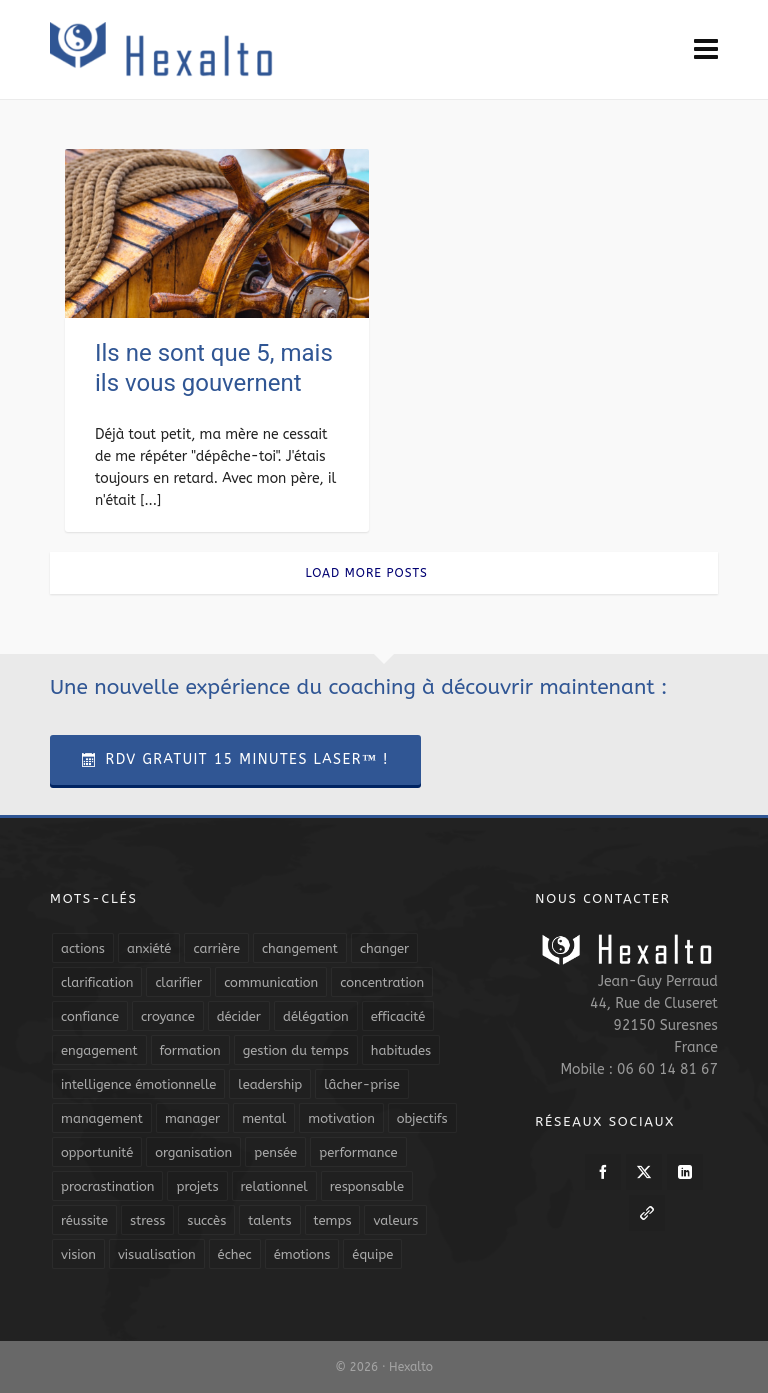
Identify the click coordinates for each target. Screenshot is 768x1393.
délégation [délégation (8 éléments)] (316, 1016)
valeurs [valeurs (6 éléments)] (395, 1220)
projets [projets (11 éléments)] (197, 1186)
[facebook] (603, 1172)
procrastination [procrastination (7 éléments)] (107, 1186)
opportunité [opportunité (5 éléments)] (97, 1152)
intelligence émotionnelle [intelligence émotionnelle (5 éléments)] (138, 1084)
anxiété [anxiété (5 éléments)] (149, 948)
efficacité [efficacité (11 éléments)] (398, 1016)
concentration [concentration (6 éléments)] (382, 982)
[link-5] (647, 1213)
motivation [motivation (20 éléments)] (341, 1118)
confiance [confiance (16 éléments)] (90, 1016)
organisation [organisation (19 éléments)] (193, 1152)
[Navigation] (706, 50)
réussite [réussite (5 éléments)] (84, 1220)
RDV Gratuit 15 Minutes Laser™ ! (235, 759)
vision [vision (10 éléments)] (78, 1254)
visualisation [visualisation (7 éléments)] (157, 1254)
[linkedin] (685, 1172)
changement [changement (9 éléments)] (300, 948)
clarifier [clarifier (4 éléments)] (178, 982)
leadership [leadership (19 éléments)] (270, 1084)
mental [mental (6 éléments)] (264, 1118)
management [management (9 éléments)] (102, 1118)
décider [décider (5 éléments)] (239, 1016)
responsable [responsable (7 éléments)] (367, 1186)
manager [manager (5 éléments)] (192, 1118)
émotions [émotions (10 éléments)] (302, 1254)
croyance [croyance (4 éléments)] (168, 1016)
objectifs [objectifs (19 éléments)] (422, 1118)
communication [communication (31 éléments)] (271, 982)
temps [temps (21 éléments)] (333, 1220)
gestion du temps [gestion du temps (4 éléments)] (296, 1050)
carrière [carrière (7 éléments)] (216, 948)
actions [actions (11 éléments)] (83, 948)
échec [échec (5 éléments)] (235, 1254)
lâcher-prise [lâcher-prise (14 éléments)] (362, 1084)
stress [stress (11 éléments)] (147, 1220)
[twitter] (644, 1172)
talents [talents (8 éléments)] (269, 1220)
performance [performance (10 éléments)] (358, 1152)
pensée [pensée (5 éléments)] (275, 1152)
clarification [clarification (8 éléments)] (97, 982)
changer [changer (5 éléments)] (384, 948)
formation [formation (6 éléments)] (190, 1050)
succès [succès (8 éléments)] (206, 1220)
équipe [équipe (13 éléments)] (372, 1254)
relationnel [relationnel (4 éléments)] (274, 1186)
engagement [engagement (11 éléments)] (99, 1050)
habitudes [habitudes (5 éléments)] (401, 1050)
